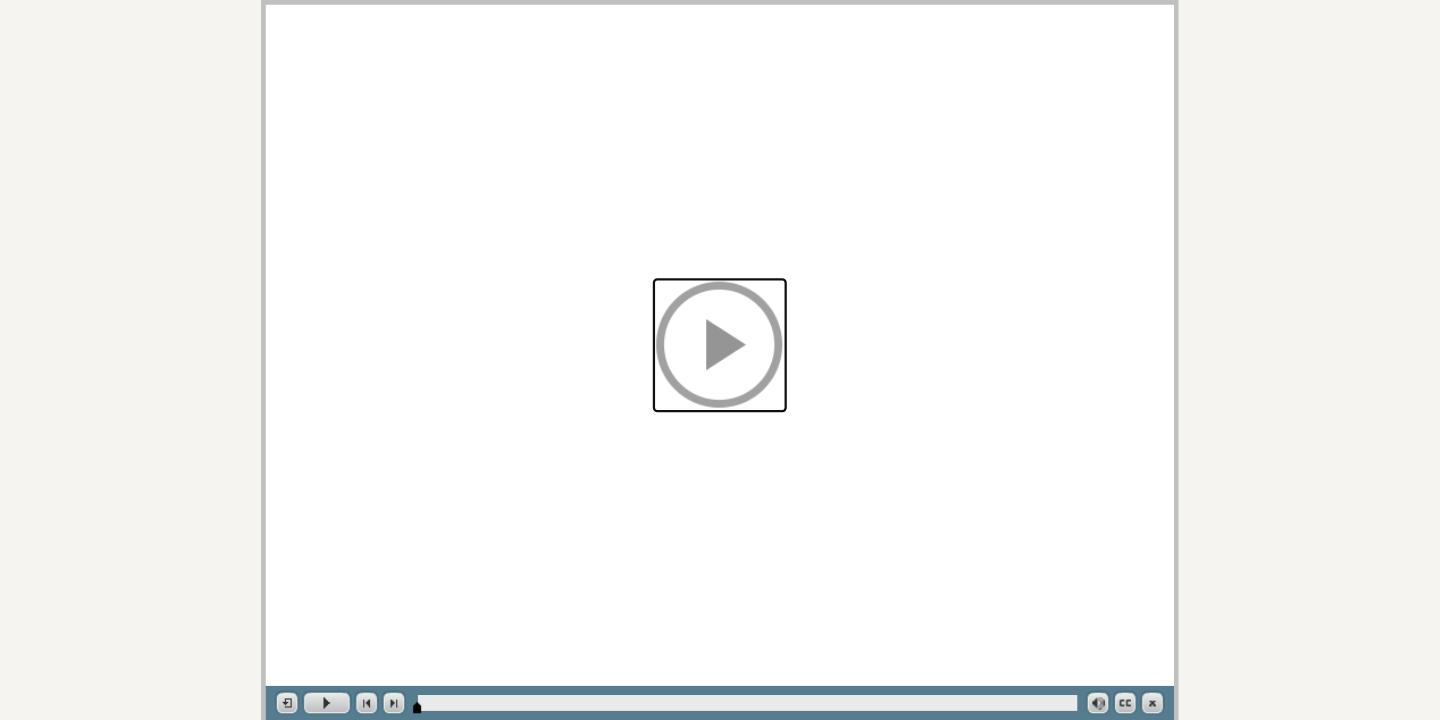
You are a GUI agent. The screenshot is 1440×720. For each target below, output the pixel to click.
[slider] (417, 707)
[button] (720, 345)
